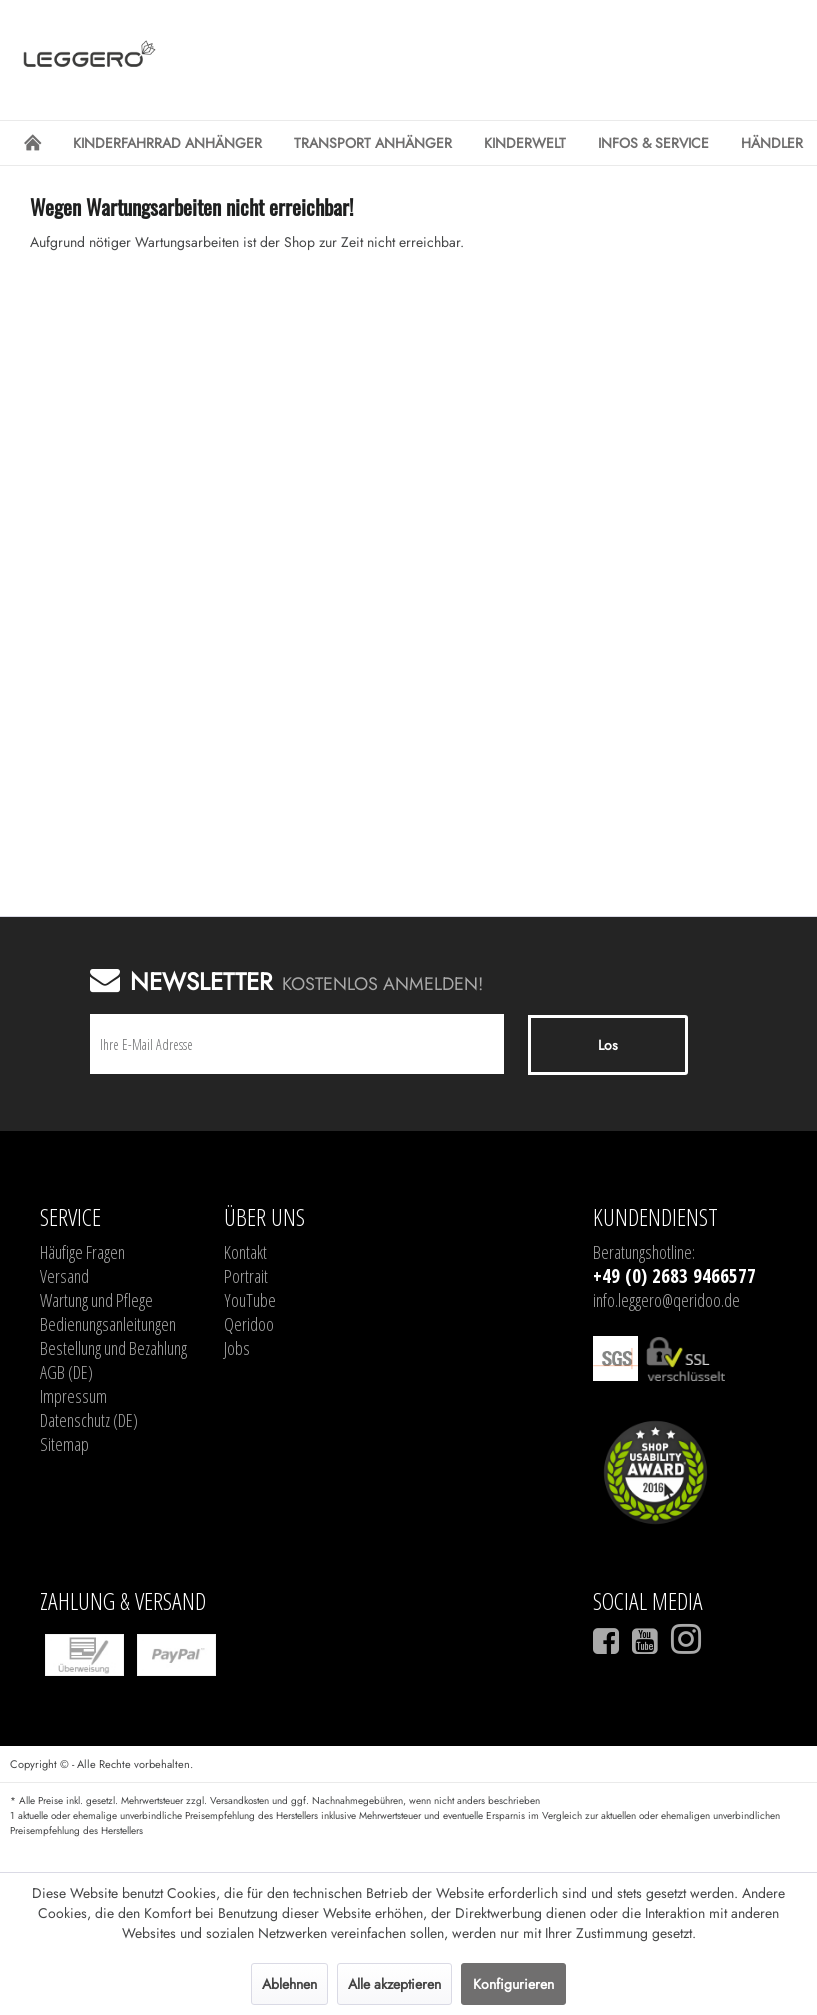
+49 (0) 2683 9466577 (674, 1276)
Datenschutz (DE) (89, 1420)
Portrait (246, 1276)
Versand (64, 1276)
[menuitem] (32, 143)
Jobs (237, 1348)
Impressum (73, 1396)
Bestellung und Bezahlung (113, 1348)
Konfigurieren (513, 1984)
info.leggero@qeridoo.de (666, 1300)
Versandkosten (239, 1800)
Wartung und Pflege (96, 1300)
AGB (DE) (66, 1372)
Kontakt (245, 1252)
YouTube (250, 1300)
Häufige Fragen (82, 1252)
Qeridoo (249, 1324)
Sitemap (64, 1444)
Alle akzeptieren (394, 1984)
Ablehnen (289, 1984)
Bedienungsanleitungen (108, 1324)
